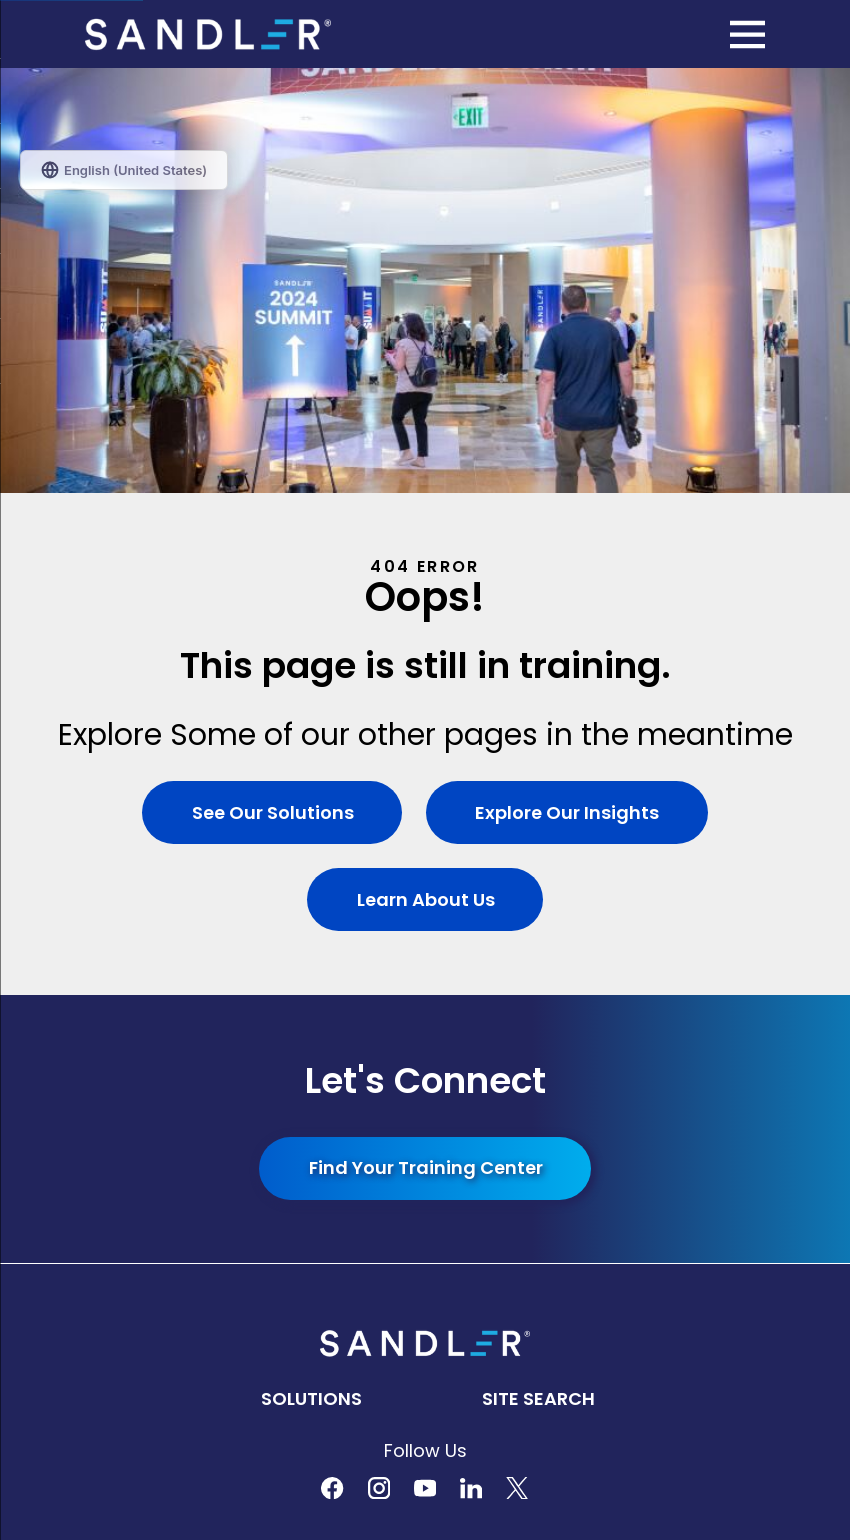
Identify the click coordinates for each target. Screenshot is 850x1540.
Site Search (538, 973)
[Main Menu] (747, 34)
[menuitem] (425, 1282)
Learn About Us (425, 474)
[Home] (208, 34)
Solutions (311, 973)
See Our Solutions (272, 387)
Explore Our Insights (567, 387)
